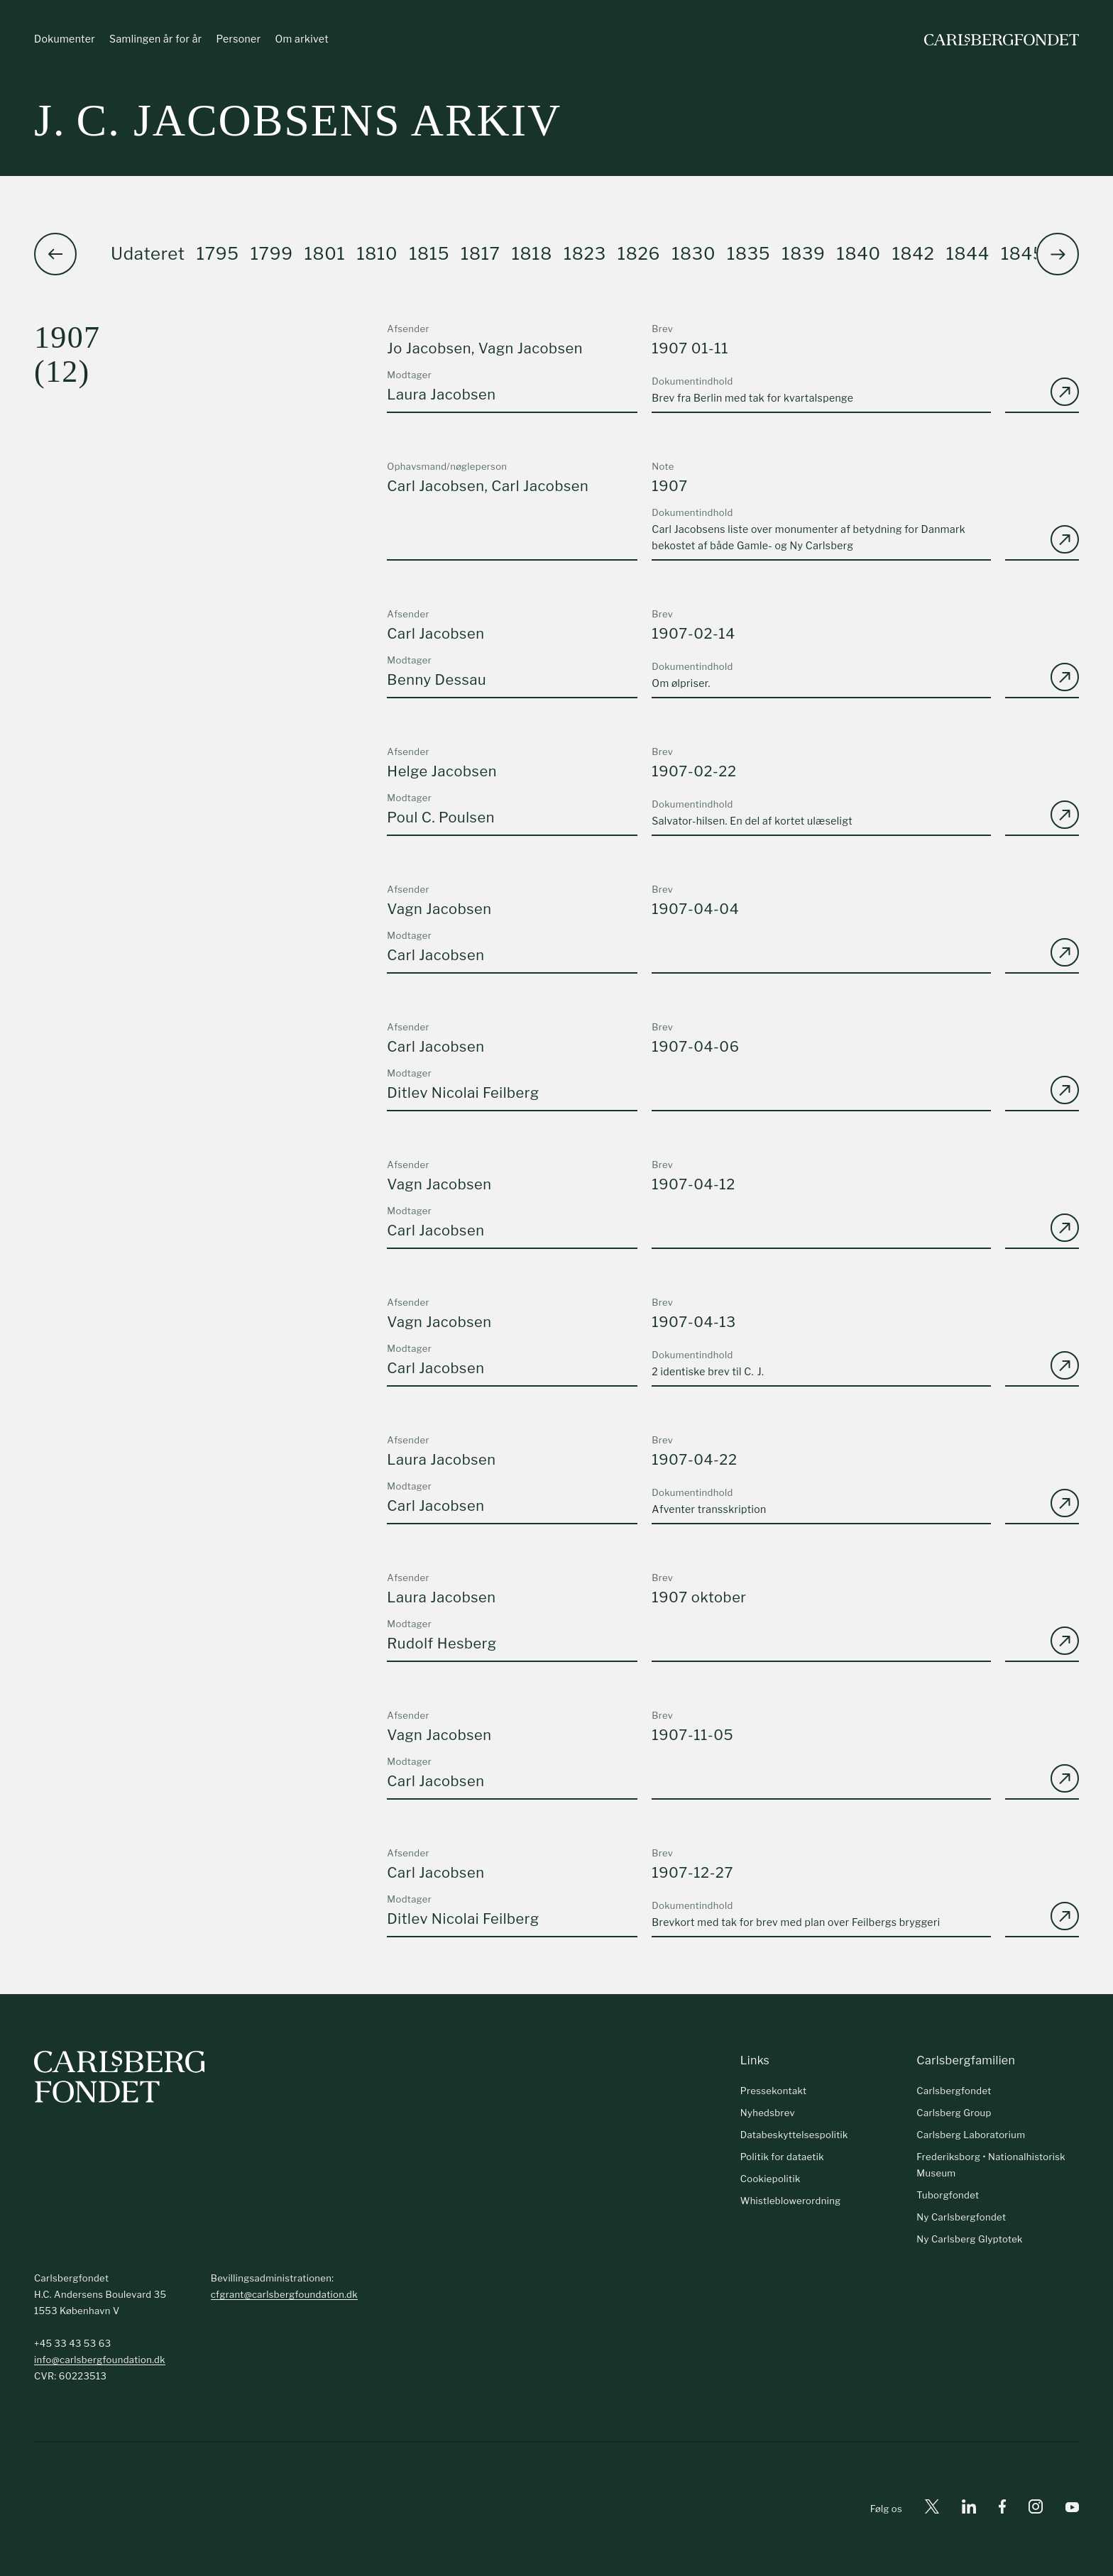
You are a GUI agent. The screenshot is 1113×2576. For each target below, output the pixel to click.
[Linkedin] (969, 2509)
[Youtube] (1072, 2509)
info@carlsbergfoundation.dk (99, 2359)
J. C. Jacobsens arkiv (297, 120)
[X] (932, 2509)
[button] (1057, 254)
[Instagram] (1036, 2509)
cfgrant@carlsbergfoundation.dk (284, 2294)
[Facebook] (1002, 2509)
